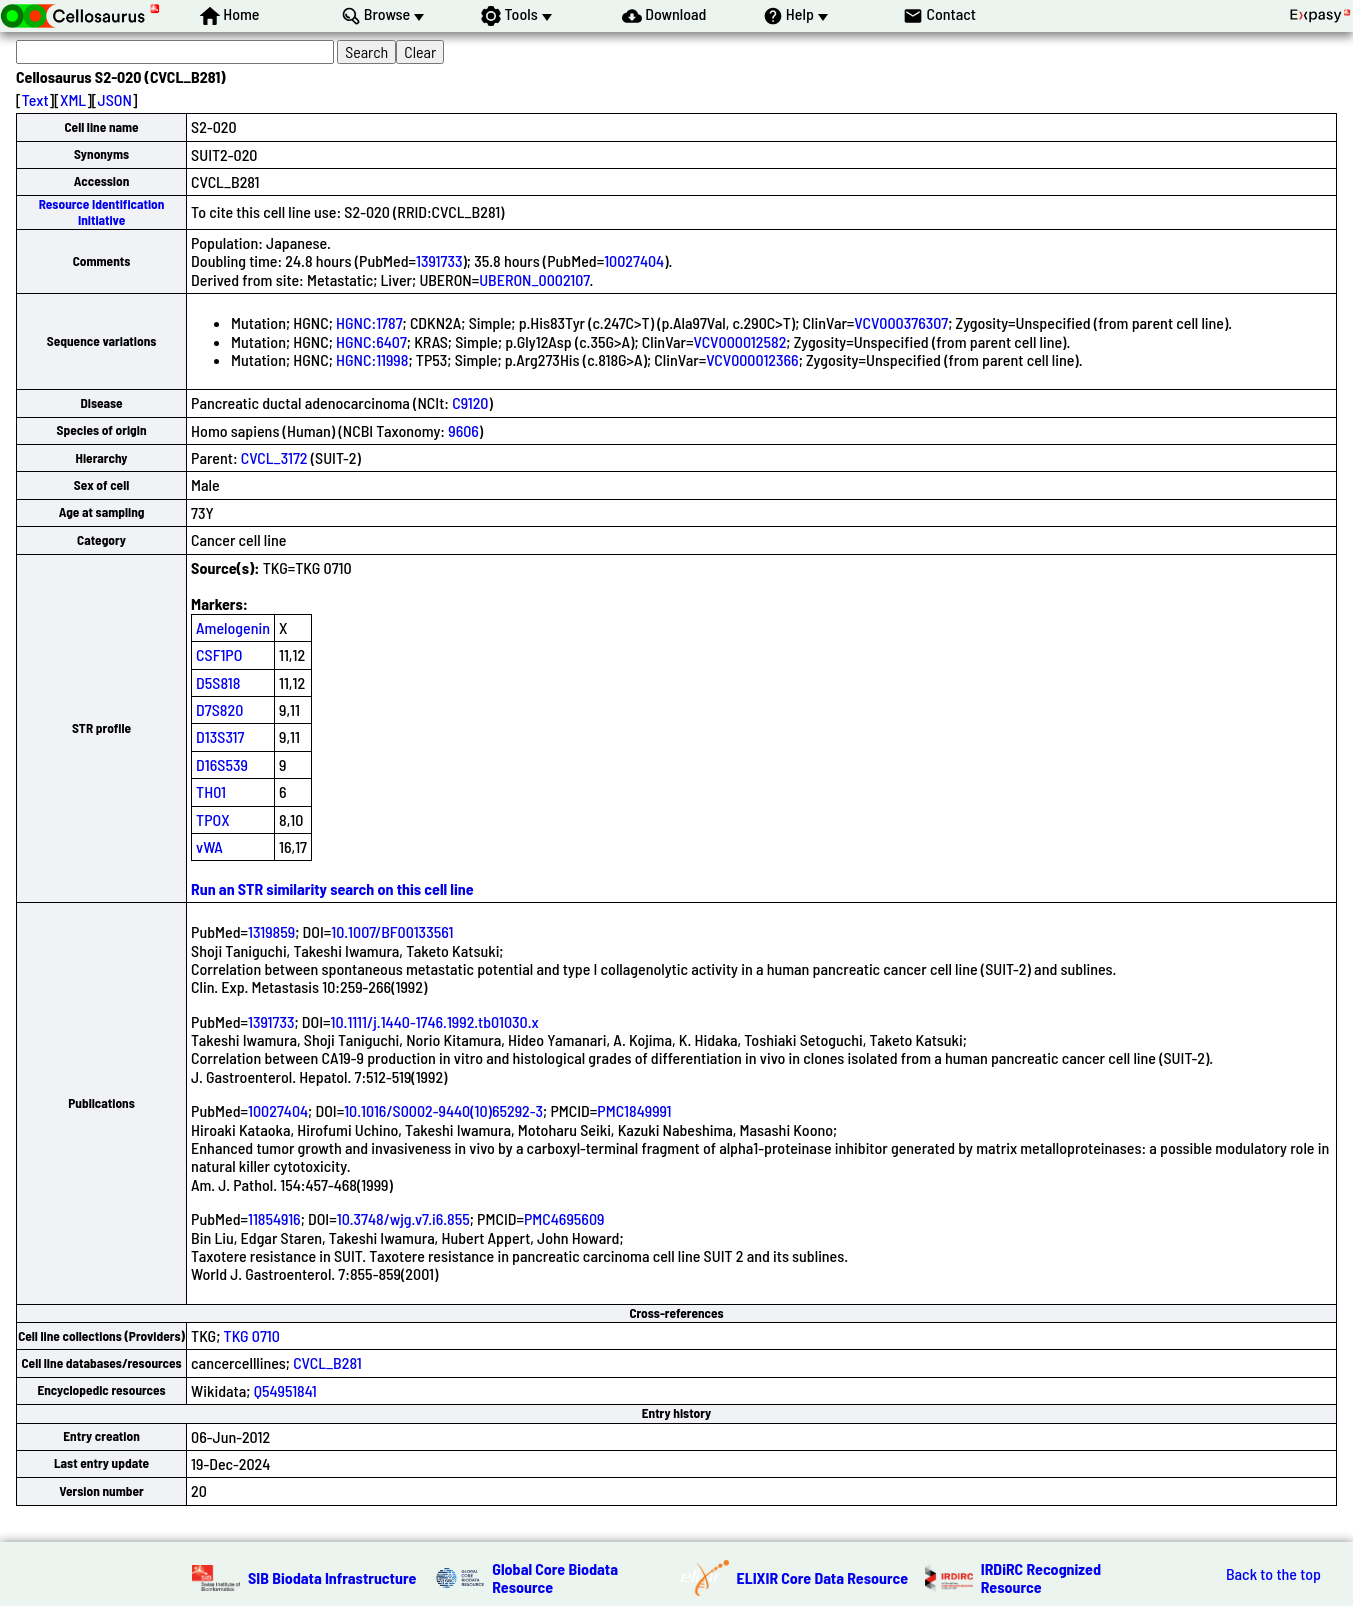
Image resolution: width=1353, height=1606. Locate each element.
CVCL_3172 (274, 457)
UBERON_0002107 (534, 279)
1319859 (271, 931)
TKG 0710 (252, 1335)
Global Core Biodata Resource (555, 1577)
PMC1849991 (634, 1110)
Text (35, 99)
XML (73, 99)
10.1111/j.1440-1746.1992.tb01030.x (435, 1021)
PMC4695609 (564, 1218)
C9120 (470, 402)
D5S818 (218, 682)
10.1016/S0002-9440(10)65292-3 (443, 1110)
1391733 (439, 260)
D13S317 (220, 736)
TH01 (211, 791)
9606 (463, 430)
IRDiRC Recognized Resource (1041, 1577)
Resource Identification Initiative (102, 211)
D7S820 (219, 709)
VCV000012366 (752, 359)
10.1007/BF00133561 (392, 931)
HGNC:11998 (372, 359)
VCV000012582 (740, 341)
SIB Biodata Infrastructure (332, 1577)
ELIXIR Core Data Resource (823, 1577)
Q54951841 (285, 1390)
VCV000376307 (901, 322)
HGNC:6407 (371, 341)
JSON (115, 99)
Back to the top (1273, 1574)
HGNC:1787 (369, 322)
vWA (209, 846)
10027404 (634, 260)
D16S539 (222, 764)
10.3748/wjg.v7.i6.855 (403, 1218)
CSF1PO (219, 654)
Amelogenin (233, 627)
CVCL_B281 (327, 1362)
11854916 (274, 1218)
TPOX (213, 819)
